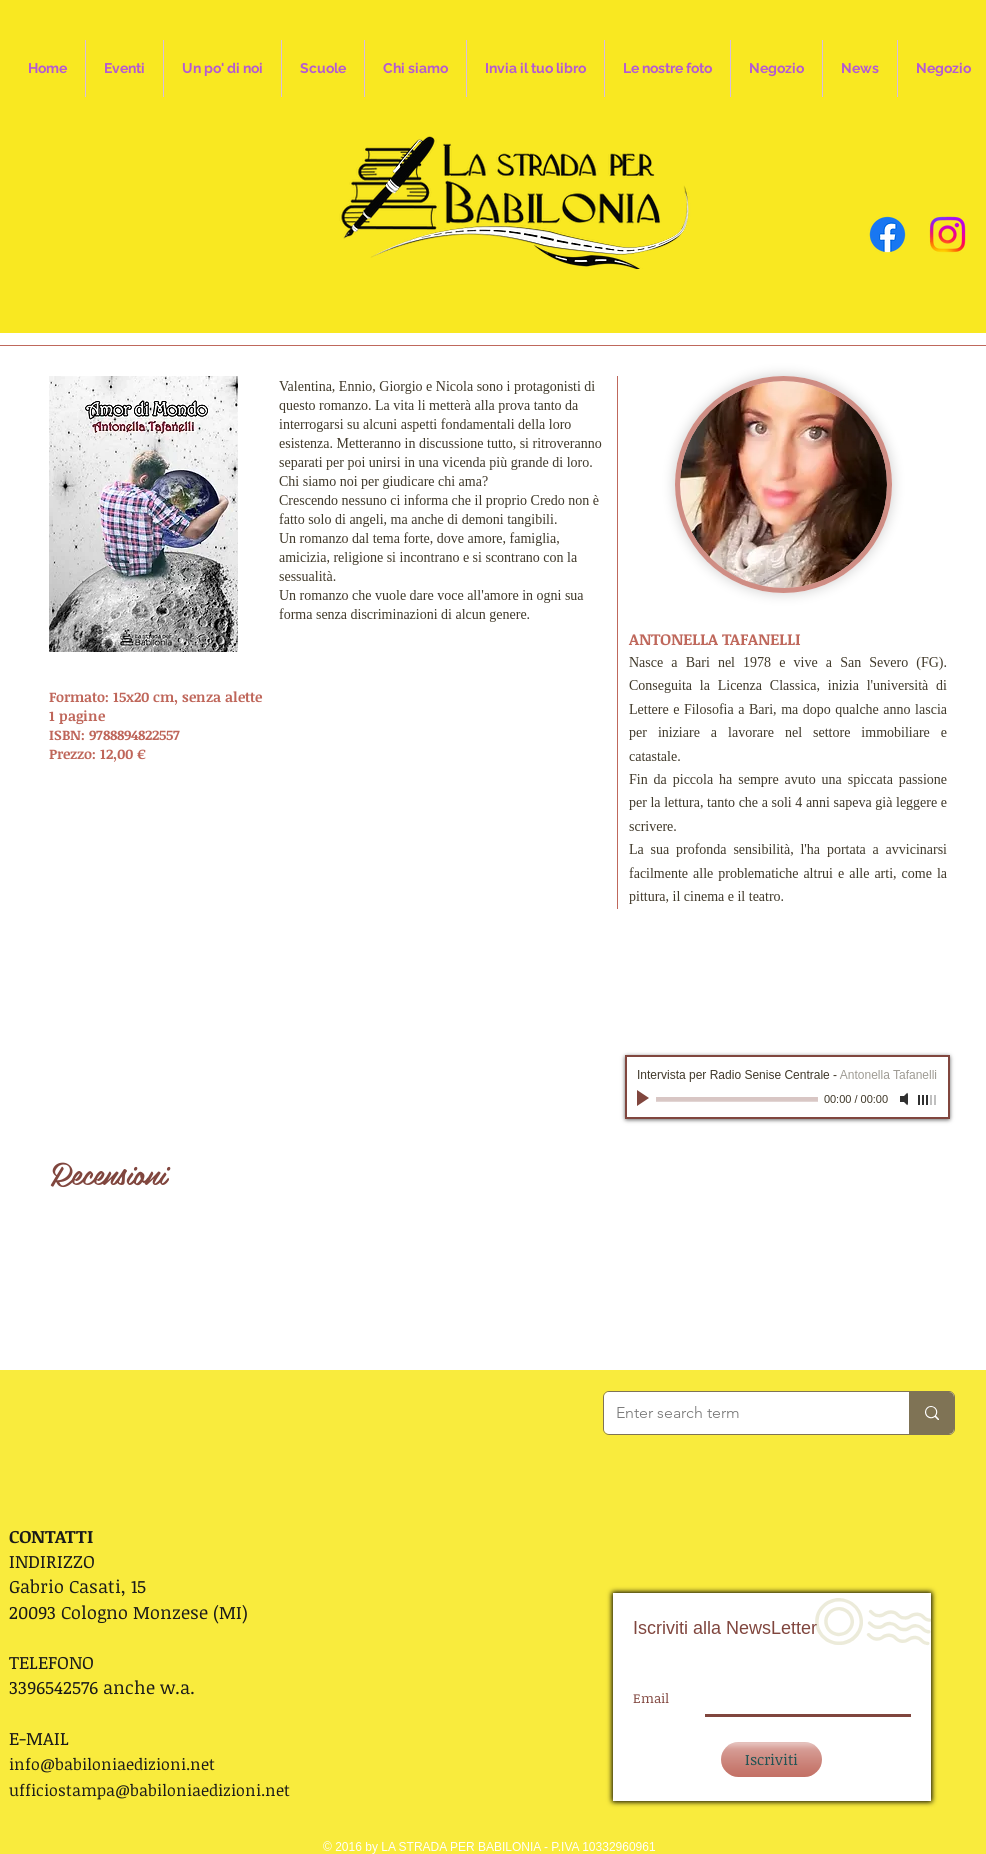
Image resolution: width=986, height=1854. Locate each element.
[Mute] (906, 1099)
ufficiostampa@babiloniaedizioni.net (149, 1790)
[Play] (645, 1099)
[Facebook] (887, 234)
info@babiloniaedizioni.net (112, 1764)
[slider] (928, 1100)
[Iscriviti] (771, 1759)
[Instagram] (947, 234)
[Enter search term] (741, 1413)
